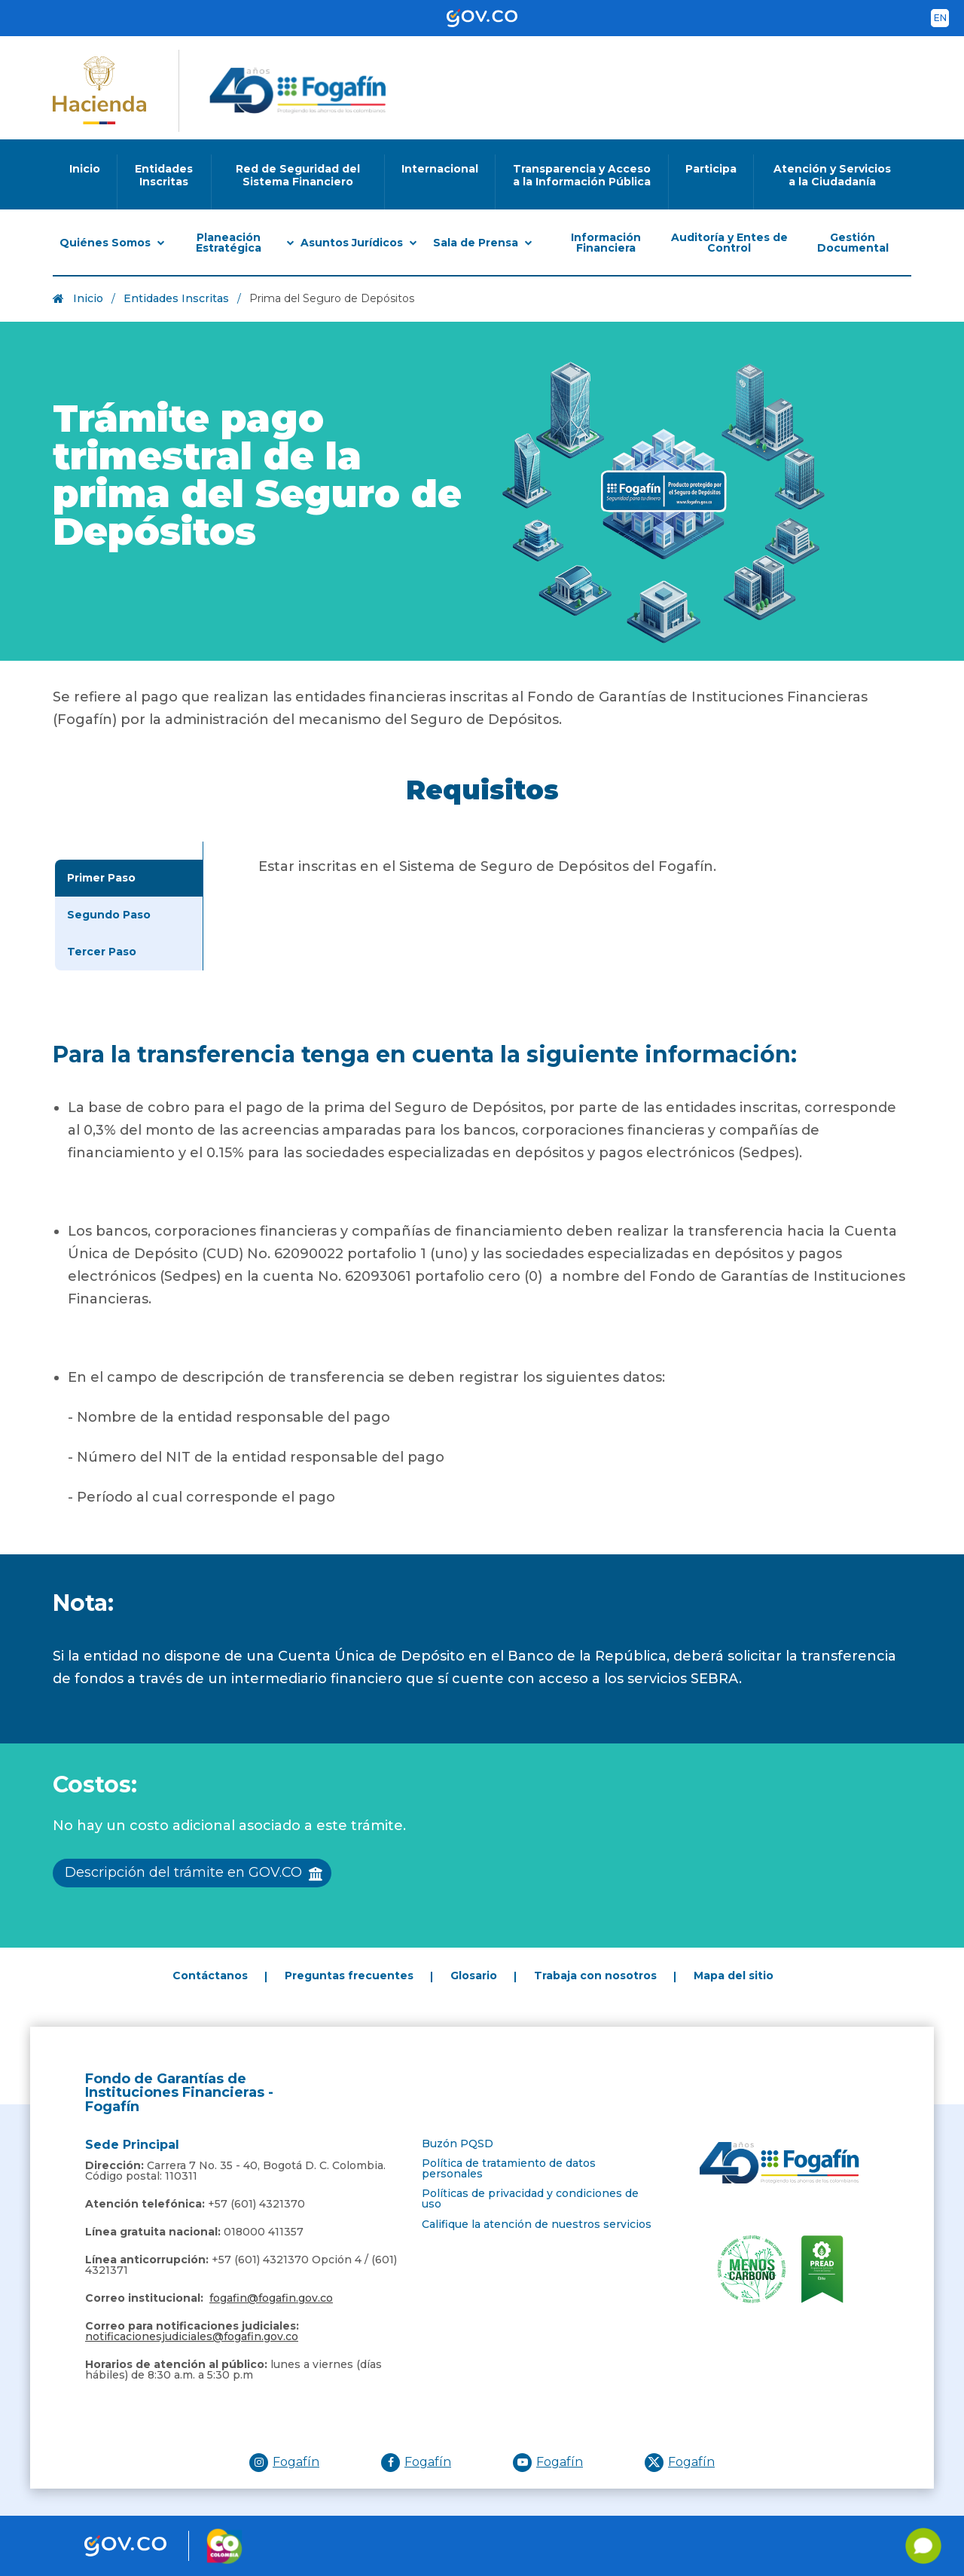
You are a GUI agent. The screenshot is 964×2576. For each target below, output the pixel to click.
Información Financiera (606, 242)
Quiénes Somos (105, 242)
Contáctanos (210, 1975)
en (940, 17)
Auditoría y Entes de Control (729, 242)
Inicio (88, 298)
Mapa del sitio (733, 1975)
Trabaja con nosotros (595, 1975)
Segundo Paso (109, 914)
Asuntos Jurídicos (351, 242)
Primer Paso (101, 878)
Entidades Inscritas (176, 298)
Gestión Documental (853, 242)
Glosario (473, 1975)
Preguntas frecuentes (349, 1975)
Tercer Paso (101, 951)
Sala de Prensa (475, 242)
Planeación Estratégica (228, 242)
